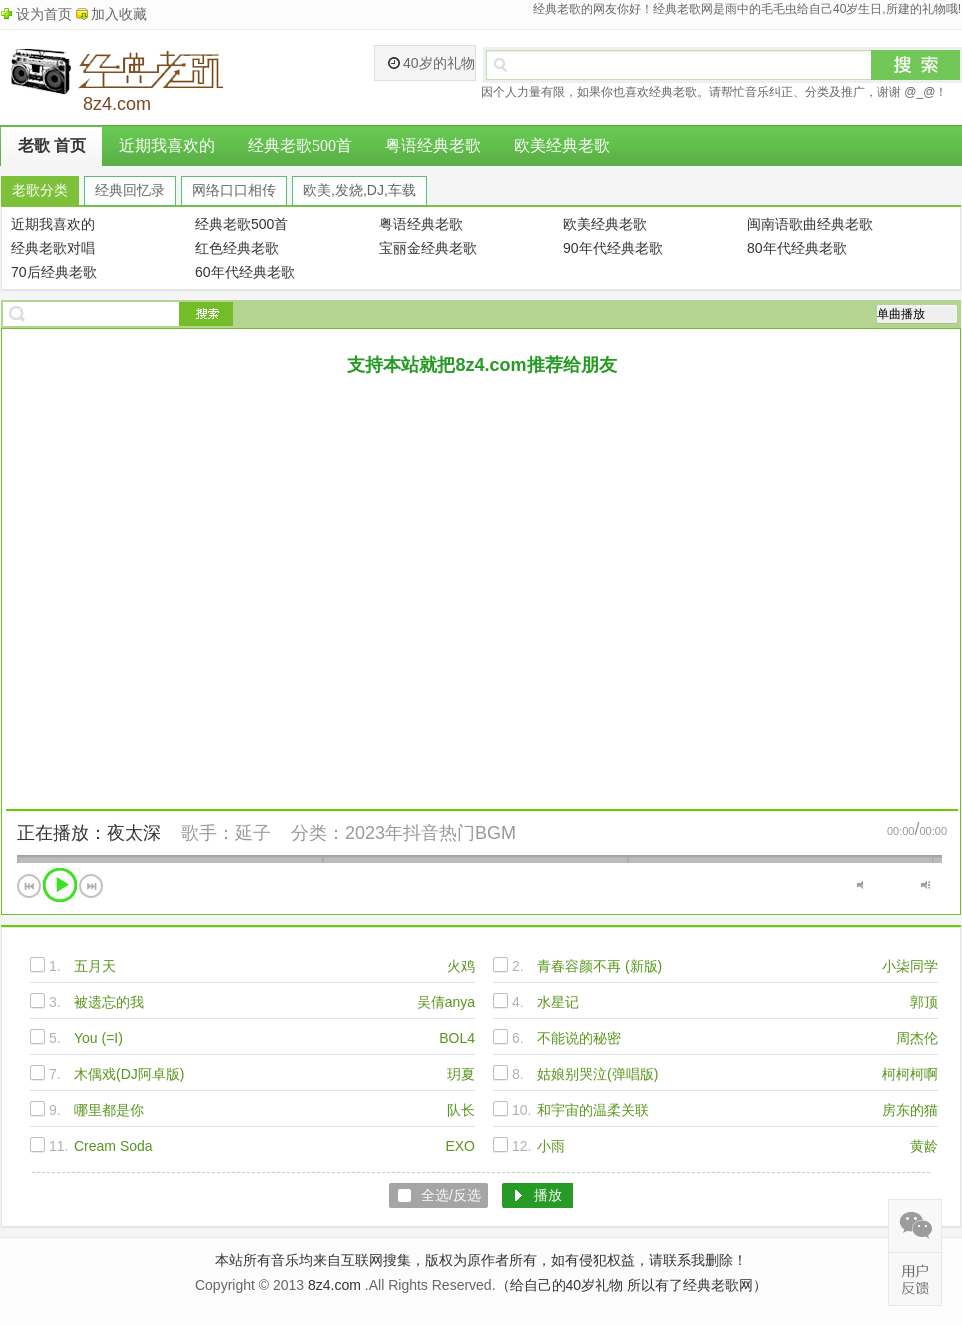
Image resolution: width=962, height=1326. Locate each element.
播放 (60, 885)
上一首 (29, 886)
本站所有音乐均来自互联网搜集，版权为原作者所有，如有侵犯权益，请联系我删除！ (481, 1260)
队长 (461, 1110)
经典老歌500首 (300, 145)
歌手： (208, 833)
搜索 (916, 65)
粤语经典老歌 (433, 145)
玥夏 (461, 1074)
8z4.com (334, 1285)
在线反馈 (915, 1279)
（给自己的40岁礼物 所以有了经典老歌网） (631, 1285)
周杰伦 (917, 1038)
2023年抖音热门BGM (430, 833)
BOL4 (457, 1038)
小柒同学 (910, 966)
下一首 (91, 886)
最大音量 (925, 885)
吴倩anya (446, 1002)
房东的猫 (910, 1110)
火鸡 (461, 966)
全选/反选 (451, 1195)
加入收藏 (119, 14)
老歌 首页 (52, 145)
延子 (253, 833)
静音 (861, 885)
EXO (460, 1146)
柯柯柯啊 (910, 1074)
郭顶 (924, 1002)
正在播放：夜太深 (89, 833)
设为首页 (44, 14)
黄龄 (924, 1146)
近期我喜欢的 (167, 145)
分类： (318, 833)
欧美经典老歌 (562, 145)
